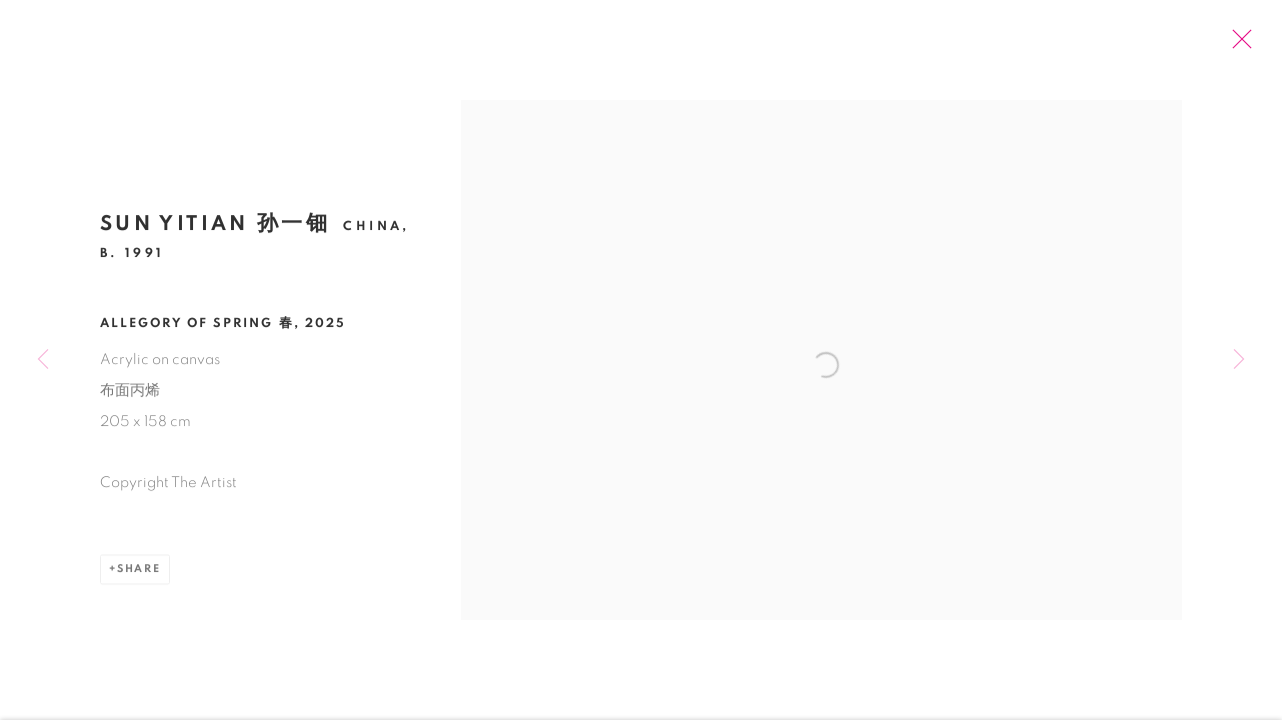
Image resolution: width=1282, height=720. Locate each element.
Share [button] (139, 572)
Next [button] (1239, 360)
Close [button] (1239, 45)
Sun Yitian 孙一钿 (215, 228)
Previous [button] (43, 360)
